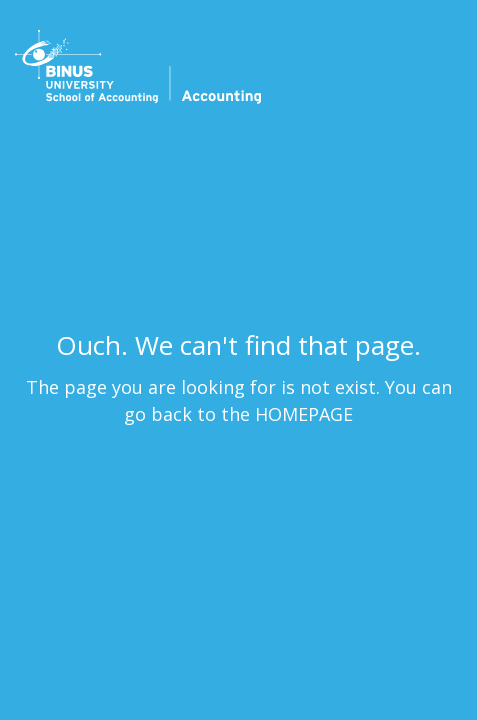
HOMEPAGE (304, 414)
